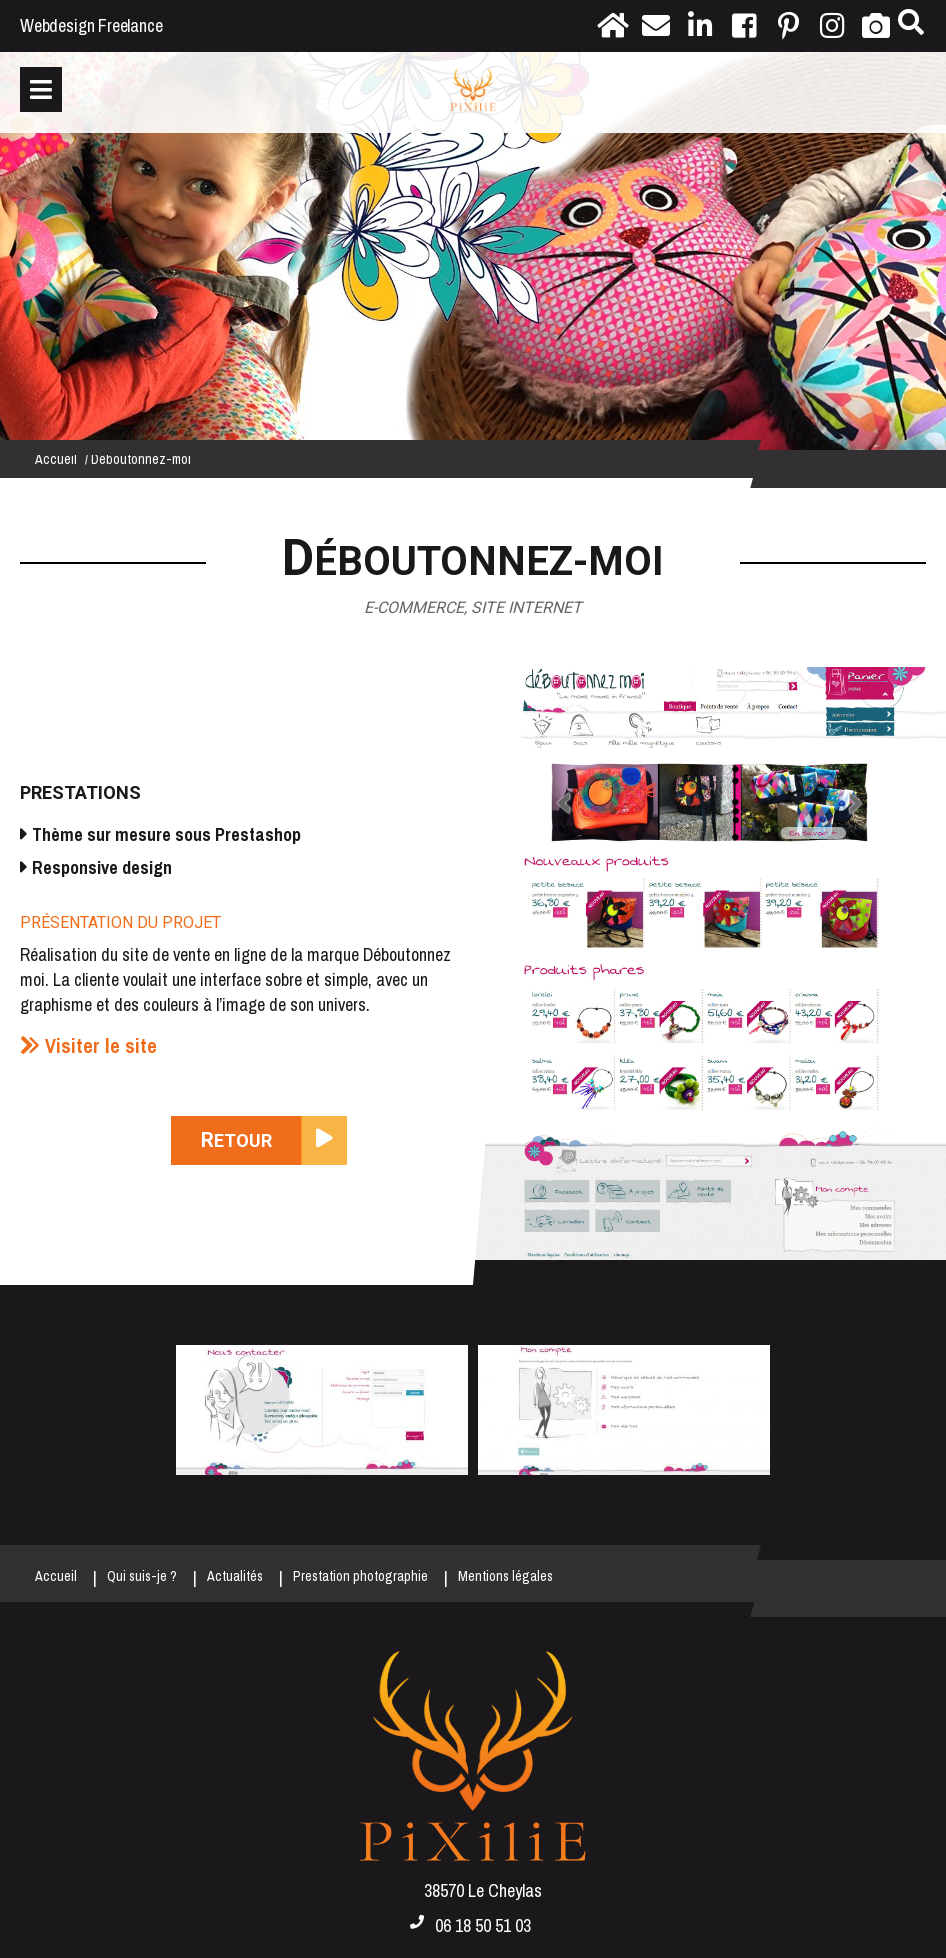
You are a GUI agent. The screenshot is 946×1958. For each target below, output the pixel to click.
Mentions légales (505, 1576)
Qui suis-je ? (142, 1576)
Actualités (235, 1576)
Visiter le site (101, 1045)
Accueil (56, 459)
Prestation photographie (360, 1576)
